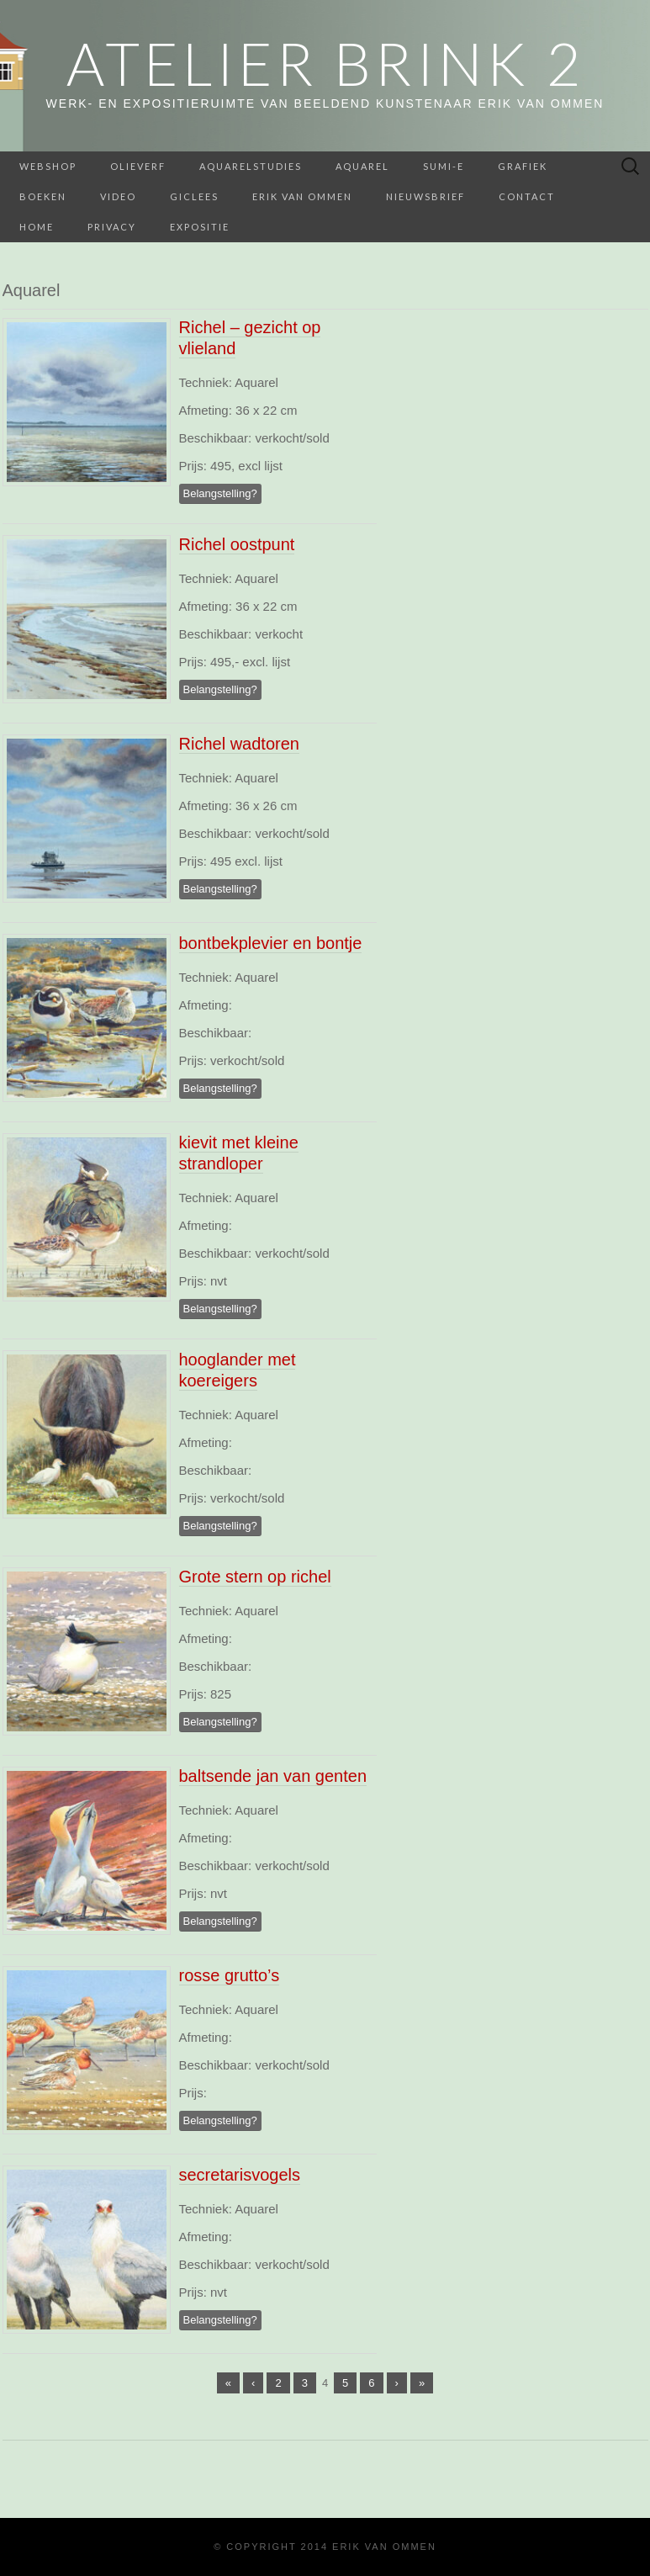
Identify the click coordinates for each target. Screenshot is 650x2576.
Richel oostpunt (237, 544)
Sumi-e (443, 166)
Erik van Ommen (302, 196)
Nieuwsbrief (425, 196)
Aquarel (362, 166)
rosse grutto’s (229, 1975)
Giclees (194, 196)
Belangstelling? (220, 493)
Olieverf (138, 166)
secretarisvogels (240, 2174)
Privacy (111, 226)
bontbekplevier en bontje (270, 943)
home (36, 226)
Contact (527, 196)
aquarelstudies (250, 166)
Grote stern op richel (255, 1576)
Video (118, 196)
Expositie (200, 226)
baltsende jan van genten (273, 1776)
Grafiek (522, 166)
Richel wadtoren (239, 743)
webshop (48, 166)
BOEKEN (42, 196)
